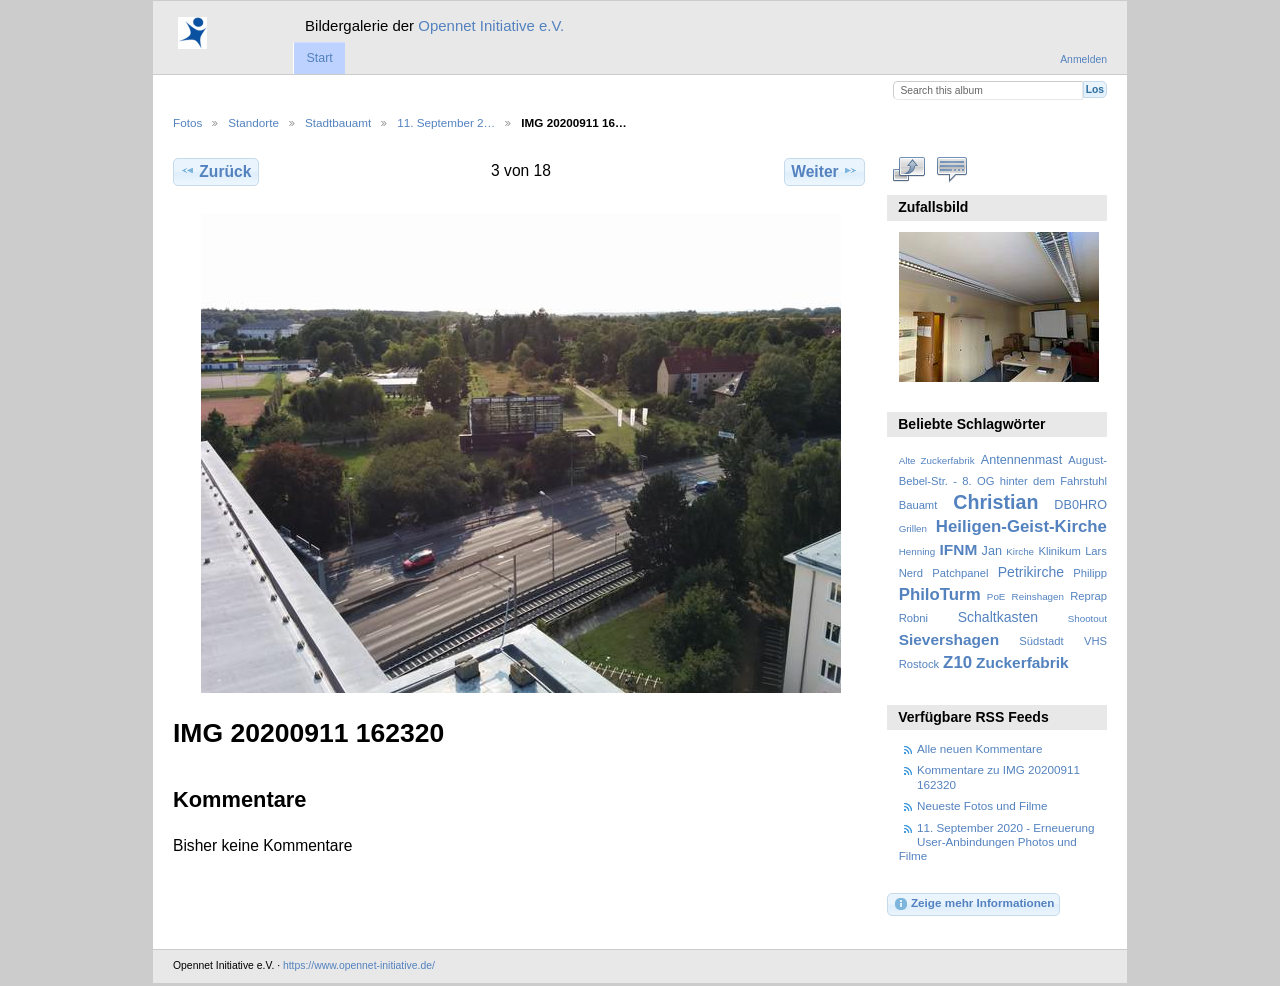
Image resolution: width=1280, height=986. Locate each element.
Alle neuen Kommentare (979, 748)
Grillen (913, 528)
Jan (992, 551)
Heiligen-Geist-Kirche (1021, 526)
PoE (996, 596)
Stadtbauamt (338, 122)
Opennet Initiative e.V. (491, 25)
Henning (917, 551)
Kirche (1020, 551)
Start (319, 58)
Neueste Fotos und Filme (982, 805)
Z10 (957, 662)
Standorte (253, 122)
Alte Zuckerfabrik (937, 460)
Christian (995, 502)
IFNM (959, 549)
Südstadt (1041, 641)
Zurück (215, 171)
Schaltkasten (998, 617)
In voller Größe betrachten (909, 169)
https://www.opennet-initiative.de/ (359, 965)
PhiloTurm (940, 594)
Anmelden (1083, 59)
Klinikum (1059, 551)
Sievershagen (949, 639)
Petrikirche (1031, 572)
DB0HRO (1080, 505)
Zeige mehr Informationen (974, 904)
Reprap (1088, 596)
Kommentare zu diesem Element (952, 169)
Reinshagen (1038, 596)
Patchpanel (960, 573)
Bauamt (918, 505)
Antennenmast (1021, 460)
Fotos (187, 122)
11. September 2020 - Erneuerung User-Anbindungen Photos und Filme (997, 842)
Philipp (1090, 573)
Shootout (1087, 618)
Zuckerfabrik (1022, 662)
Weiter (824, 171)
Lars (1096, 551)
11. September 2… (446, 122)
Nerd (911, 573)
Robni (913, 618)
